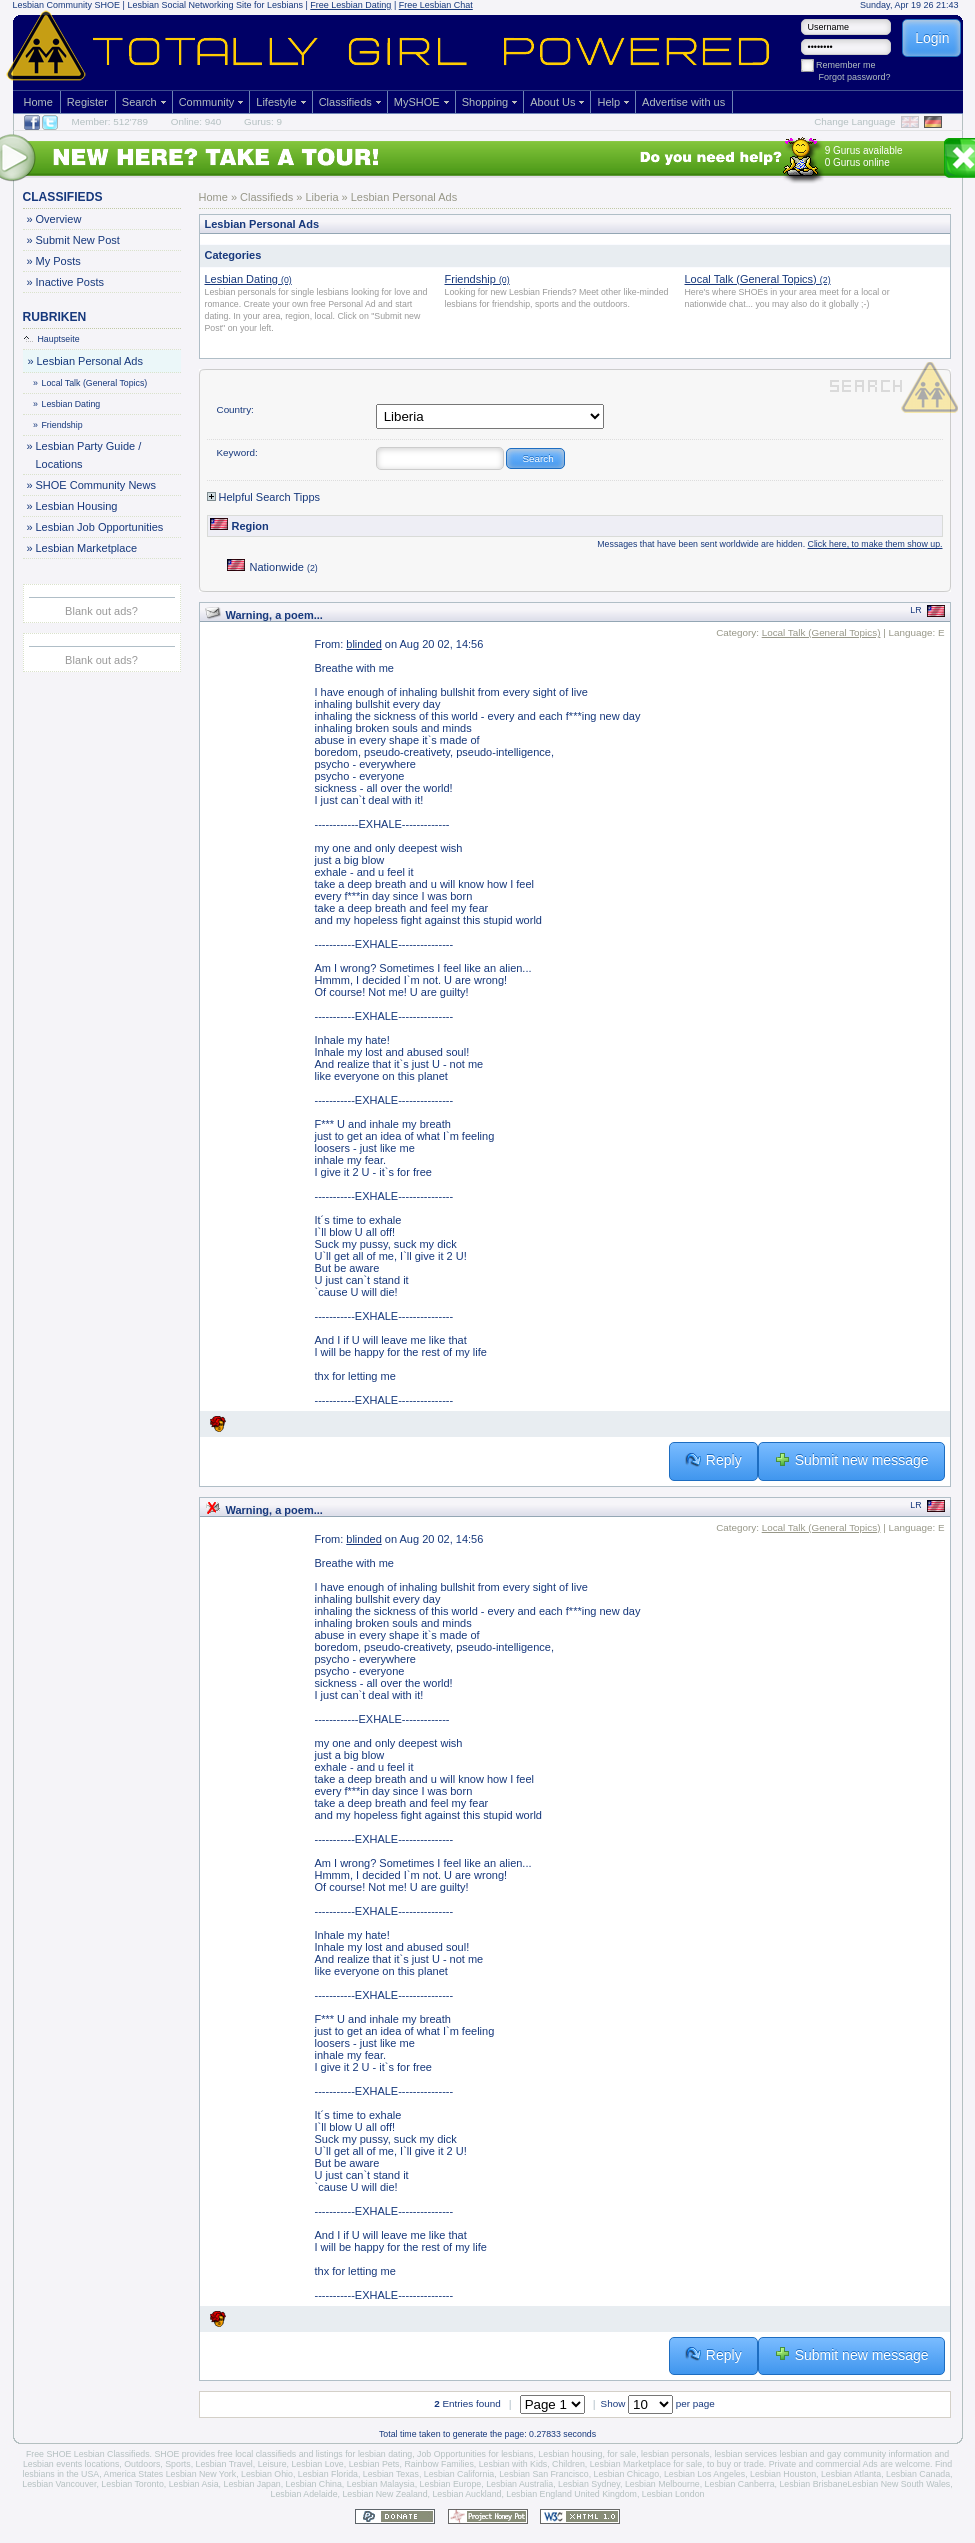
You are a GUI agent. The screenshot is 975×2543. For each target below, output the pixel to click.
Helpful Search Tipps (264, 497)
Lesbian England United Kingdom (571, 2494)
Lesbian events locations (71, 2464)
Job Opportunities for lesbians (475, 2454)
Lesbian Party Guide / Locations (88, 453)
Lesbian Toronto (132, 2484)
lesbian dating (385, 2454)
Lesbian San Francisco (544, 2474)
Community (207, 102)
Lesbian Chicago (627, 2474)
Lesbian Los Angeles (704, 2474)
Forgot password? (855, 77)
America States (134, 2474)
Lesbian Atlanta (851, 2474)
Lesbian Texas (391, 2474)
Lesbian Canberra (740, 2484)
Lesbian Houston (783, 2474)
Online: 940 (196, 121)
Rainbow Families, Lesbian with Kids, (476, 2464)
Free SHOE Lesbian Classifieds (88, 2454)
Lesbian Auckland (466, 2494)
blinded (363, 644)
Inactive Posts (69, 282)
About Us (552, 102)
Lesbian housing (570, 2454)
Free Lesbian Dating (350, 5)
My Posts (58, 261)
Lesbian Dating (68, 404)
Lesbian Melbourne (662, 2484)
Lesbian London (673, 2494)
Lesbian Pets (374, 2464)
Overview (58, 219)
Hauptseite (52, 339)
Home (38, 102)
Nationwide (272, 567)
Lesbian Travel (224, 2464)
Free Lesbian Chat (436, 5)
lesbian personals (675, 2454)
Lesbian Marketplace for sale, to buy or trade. (678, 2464)
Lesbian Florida (328, 2474)
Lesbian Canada (918, 2474)
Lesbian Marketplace (86, 548)
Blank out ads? (101, 611)
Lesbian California (459, 2474)
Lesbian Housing (76, 506)
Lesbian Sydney (589, 2484)
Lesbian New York (201, 2474)
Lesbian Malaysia (381, 2484)
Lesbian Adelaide (304, 2494)
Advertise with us (683, 102)
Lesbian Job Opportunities (99, 527)
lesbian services (745, 2454)
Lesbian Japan (251, 2484)
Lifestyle (276, 102)
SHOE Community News (95, 485)
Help (608, 102)
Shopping (485, 102)
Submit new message (851, 1460)
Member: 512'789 (110, 121)
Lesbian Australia (519, 2484)
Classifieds (345, 102)
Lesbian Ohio (267, 2474)
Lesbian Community (53, 5)
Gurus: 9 (263, 121)
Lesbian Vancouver (59, 2484)
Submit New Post (77, 240)
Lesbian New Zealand (384, 2494)
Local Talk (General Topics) (91, 383)
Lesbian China (314, 2484)
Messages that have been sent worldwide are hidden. (769, 544)
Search (139, 102)
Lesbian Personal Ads (89, 361)
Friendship (59, 425)
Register (87, 102)
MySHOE (417, 102)
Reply (713, 1460)
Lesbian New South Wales (898, 2484)
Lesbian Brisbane (813, 2484)
